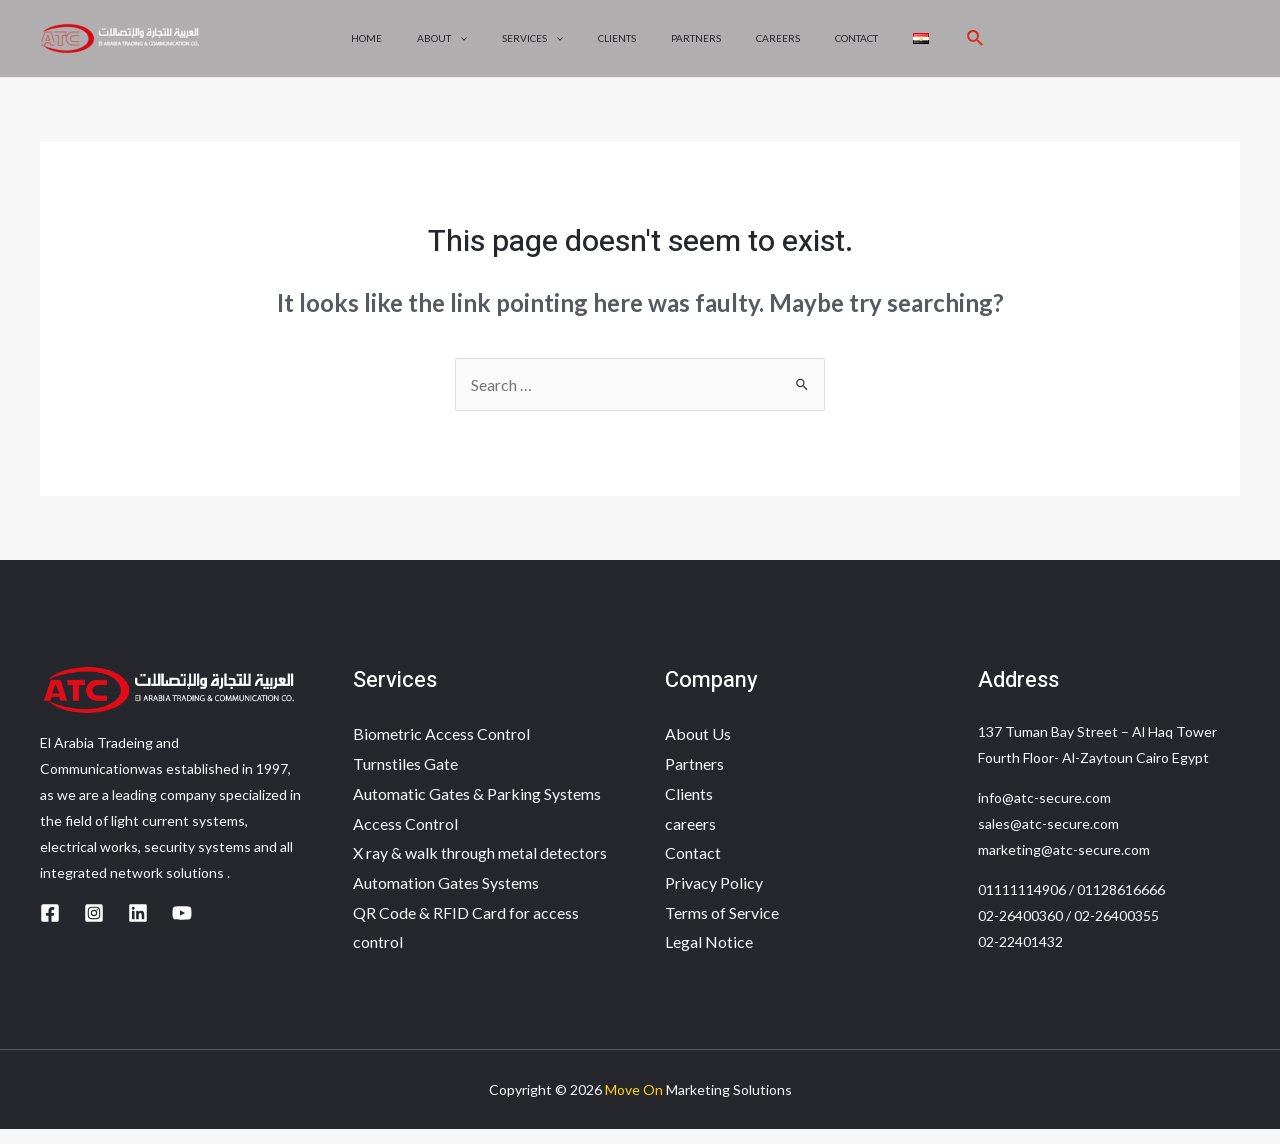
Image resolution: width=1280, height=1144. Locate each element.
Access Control (405, 838)
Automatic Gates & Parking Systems (477, 808)
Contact (844, 46)
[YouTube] (182, 928)
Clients (620, 46)
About (455, 46)
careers (771, 46)
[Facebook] (50, 928)
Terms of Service (722, 927)
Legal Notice (709, 956)
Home (384, 46)
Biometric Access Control (441, 748)
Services (540, 46)
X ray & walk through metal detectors (480, 867)
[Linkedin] (138, 928)
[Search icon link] (956, 46)
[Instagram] (94, 928)
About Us (698, 748)
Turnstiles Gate (405, 778)
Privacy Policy (714, 897)
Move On (634, 1104)
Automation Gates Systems (446, 897)
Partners (694, 46)
